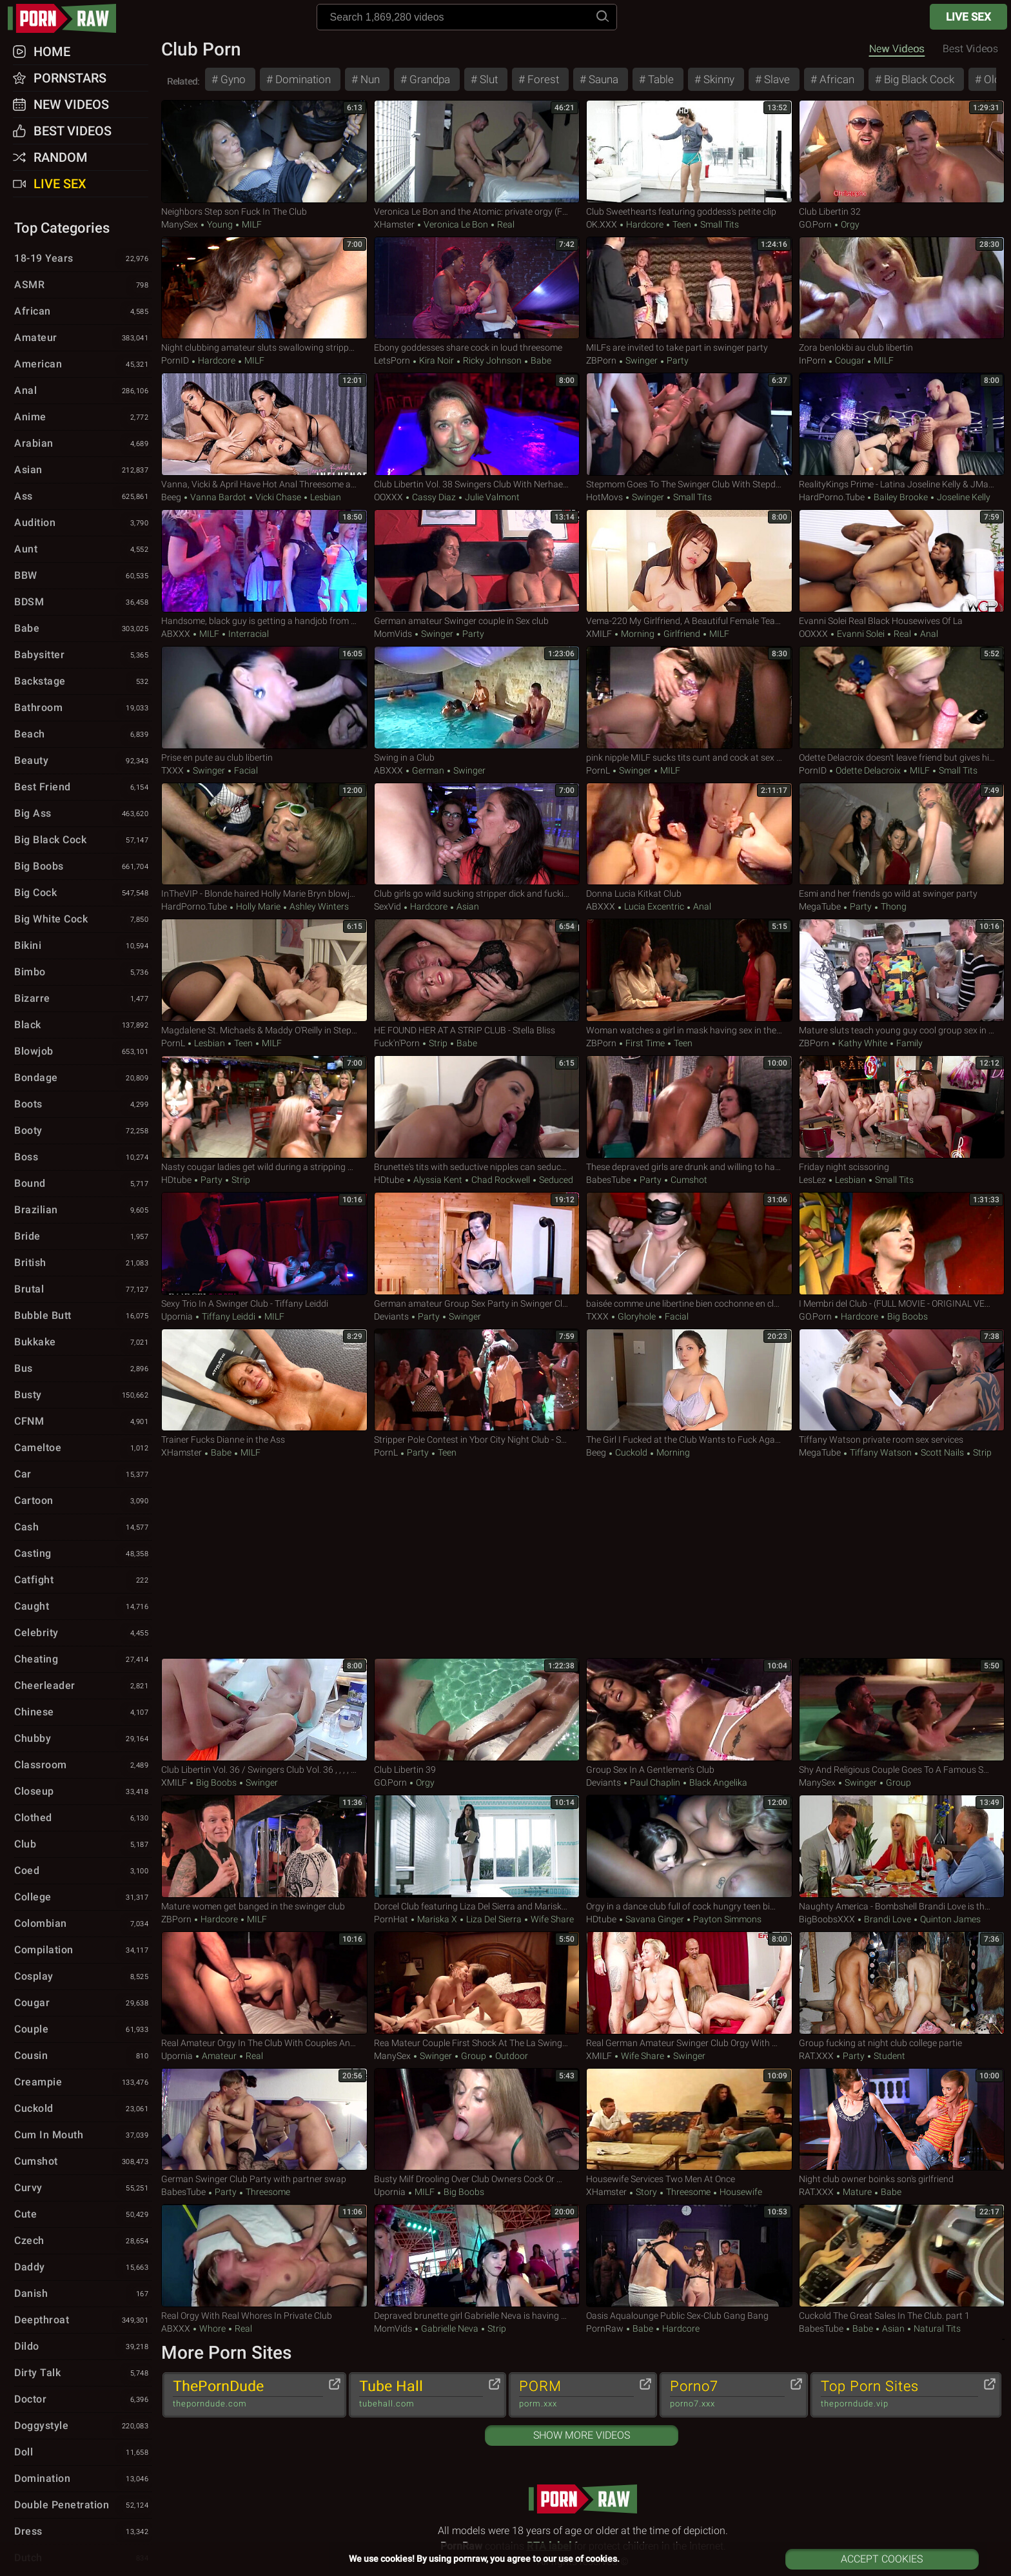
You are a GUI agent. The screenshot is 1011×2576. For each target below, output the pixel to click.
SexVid (387, 906)
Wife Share (551, 1919)
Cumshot (688, 1180)
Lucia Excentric (654, 906)
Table (659, 79)
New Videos (897, 49)
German (428, 770)
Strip (438, 1043)
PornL (598, 770)
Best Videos (73, 131)
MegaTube (820, 906)
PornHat (391, 1919)
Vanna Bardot (218, 497)
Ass (83, 497)
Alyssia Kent (437, 1180)
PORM (576, 2394)
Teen (682, 224)
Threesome (267, 2192)
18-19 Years (83, 259)
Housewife (740, 2192)
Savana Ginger (654, 1919)
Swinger (641, 360)
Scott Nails (942, 1452)
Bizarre (83, 999)
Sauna (602, 79)
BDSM (83, 603)
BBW (83, 576)
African (835, 79)
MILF (251, 224)
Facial (245, 770)
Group (897, 1782)
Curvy (83, 2188)
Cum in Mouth (83, 2136)
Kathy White (862, 1043)
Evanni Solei (861, 634)
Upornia (177, 1316)
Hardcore (644, 224)
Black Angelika (717, 1782)
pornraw (68, 18)
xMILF (599, 634)
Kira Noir (436, 360)
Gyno (232, 79)
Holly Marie (258, 906)
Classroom (83, 1766)
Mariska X (437, 1919)
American (83, 365)
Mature (857, 2192)
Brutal (83, 1290)
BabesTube (608, 1180)
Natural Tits (936, 2328)
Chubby (83, 1739)
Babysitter (83, 656)
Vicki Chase (278, 497)
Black (83, 1026)
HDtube (176, 1180)
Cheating (83, 1660)
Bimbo (83, 973)
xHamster (394, 224)
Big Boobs (906, 1316)
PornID (175, 360)
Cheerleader (83, 1686)
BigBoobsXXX (827, 1919)
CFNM (83, 1422)
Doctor (83, 2400)
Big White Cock (83, 920)
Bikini (83, 946)
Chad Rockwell (500, 1180)
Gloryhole (637, 1316)
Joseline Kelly (962, 497)
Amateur (219, 2056)
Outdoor (510, 2056)
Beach (83, 735)
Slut (487, 79)
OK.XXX (601, 224)
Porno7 (727, 2394)
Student (888, 2056)
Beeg (171, 497)
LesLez (812, 1180)
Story (646, 2192)
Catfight (83, 1581)
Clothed (83, 1818)
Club (83, 1845)
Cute (83, 2215)
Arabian (83, 444)
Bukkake (83, 1343)
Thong (893, 906)
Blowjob (83, 1052)
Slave (775, 79)
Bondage (83, 1078)
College (83, 1898)
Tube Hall (420, 2394)
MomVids (393, 634)
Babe (540, 360)
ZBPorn (601, 360)
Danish (83, 2294)
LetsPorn (392, 360)
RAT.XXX (816, 2056)
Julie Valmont (491, 497)
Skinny (717, 79)
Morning (637, 634)
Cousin (83, 2056)
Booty (83, 1131)
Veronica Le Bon (456, 224)
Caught (83, 1607)
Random (61, 157)
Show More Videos (581, 2435)
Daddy (83, 2268)
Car (83, 1475)
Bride (83, 1237)
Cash (83, 1528)
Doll (83, 2453)
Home (52, 51)
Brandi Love (887, 1919)
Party (677, 360)
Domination (302, 79)
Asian (467, 906)
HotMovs (604, 497)
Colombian (83, 1924)
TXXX (172, 770)
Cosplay (83, 1977)
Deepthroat (83, 2321)
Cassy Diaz (434, 497)
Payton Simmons (726, 1919)
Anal (928, 634)
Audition (83, 523)
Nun (369, 79)
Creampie (83, 2083)
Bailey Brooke (901, 497)
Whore (212, 2328)
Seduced (555, 1180)
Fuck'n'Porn (397, 1043)
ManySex (179, 224)
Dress (83, 2532)
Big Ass (83, 814)
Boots (83, 1105)
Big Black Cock (917, 79)
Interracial (247, 634)
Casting (83, 1554)
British (83, 1263)
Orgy (849, 224)
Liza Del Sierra (494, 1919)
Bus (83, 1369)
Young (220, 224)
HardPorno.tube (832, 497)
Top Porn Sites (899, 2394)
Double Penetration (83, 2506)
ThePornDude (248, 2394)
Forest (542, 79)
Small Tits (718, 224)
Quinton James (949, 1919)
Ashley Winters (318, 906)
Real (505, 224)
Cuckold (631, 1452)
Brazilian (83, 1211)
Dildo (83, 2347)
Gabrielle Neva (449, 2328)
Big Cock (83, 893)
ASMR (83, 285)
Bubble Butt (83, 1316)
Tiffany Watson (881, 1452)
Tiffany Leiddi (228, 1316)
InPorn (812, 360)
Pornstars (70, 78)
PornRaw (604, 2328)
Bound (83, 1184)
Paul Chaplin (655, 1782)
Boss (83, 1158)
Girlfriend (682, 634)
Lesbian (324, 497)
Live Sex (968, 16)
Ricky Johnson (492, 360)
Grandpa (428, 79)
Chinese (83, 1713)
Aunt (83, 550)
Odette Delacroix (868, 770)
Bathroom (83, 708)
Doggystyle (83, 2426)
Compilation (83, 1951)
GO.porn (815, 224)
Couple (83, 2030)
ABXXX (175, 634)
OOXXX (388, 497)
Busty (83, 1396)
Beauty (83, 761)
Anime (83, 418)
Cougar (850, 360)
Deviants (391, 1316)
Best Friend (83, 788)
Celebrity (83, 1633)
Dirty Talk (83, 2373)
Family (908, 1043)
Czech (83, 2241)
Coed (83, 1871)
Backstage (83, 682)
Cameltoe (83, 1448)
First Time (645, 1043)
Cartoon (83, 1501)
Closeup (83, 1792)
